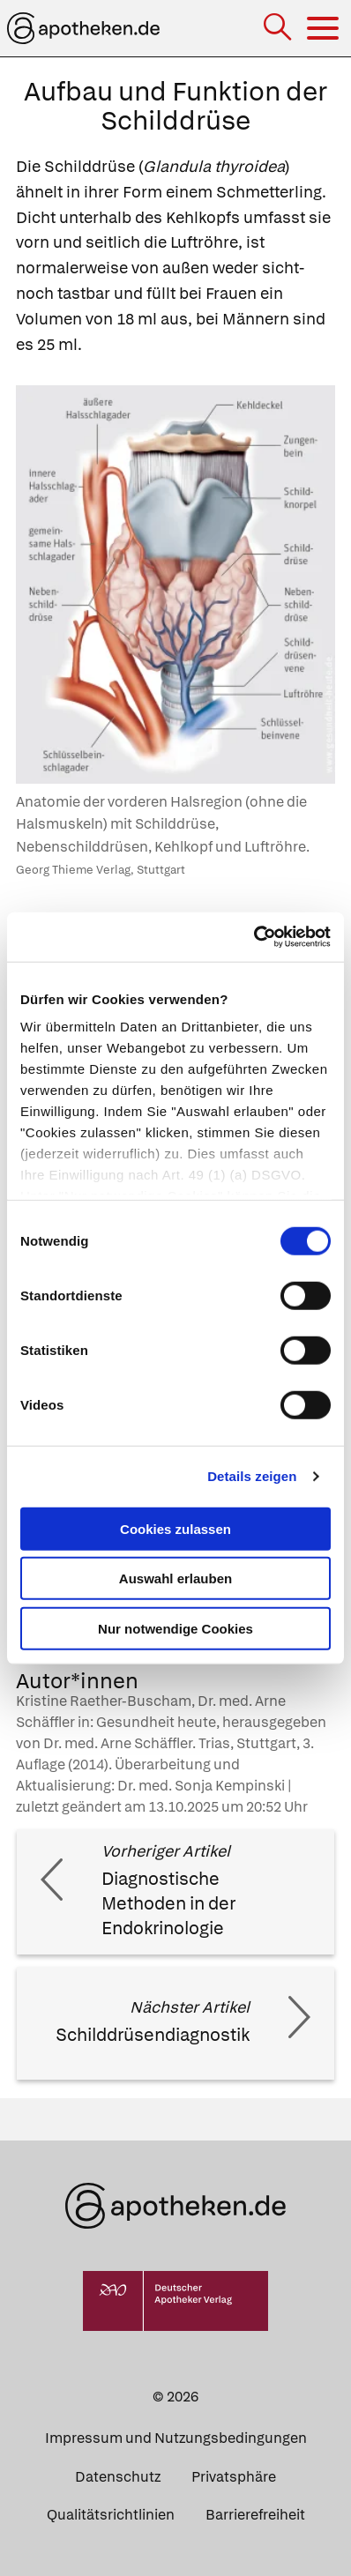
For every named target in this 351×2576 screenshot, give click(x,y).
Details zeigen (251, 1476)
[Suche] (279, 28)
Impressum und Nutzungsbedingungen (176, 2438)
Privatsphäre (233, 2477)
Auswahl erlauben (175, 1578)
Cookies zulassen (175, 1528)
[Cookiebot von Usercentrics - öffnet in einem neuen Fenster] (253, 937)
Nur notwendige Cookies (175, 1627)
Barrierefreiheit (255, 2514)
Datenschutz (118, 2477)
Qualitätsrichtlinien (111, 2514)
